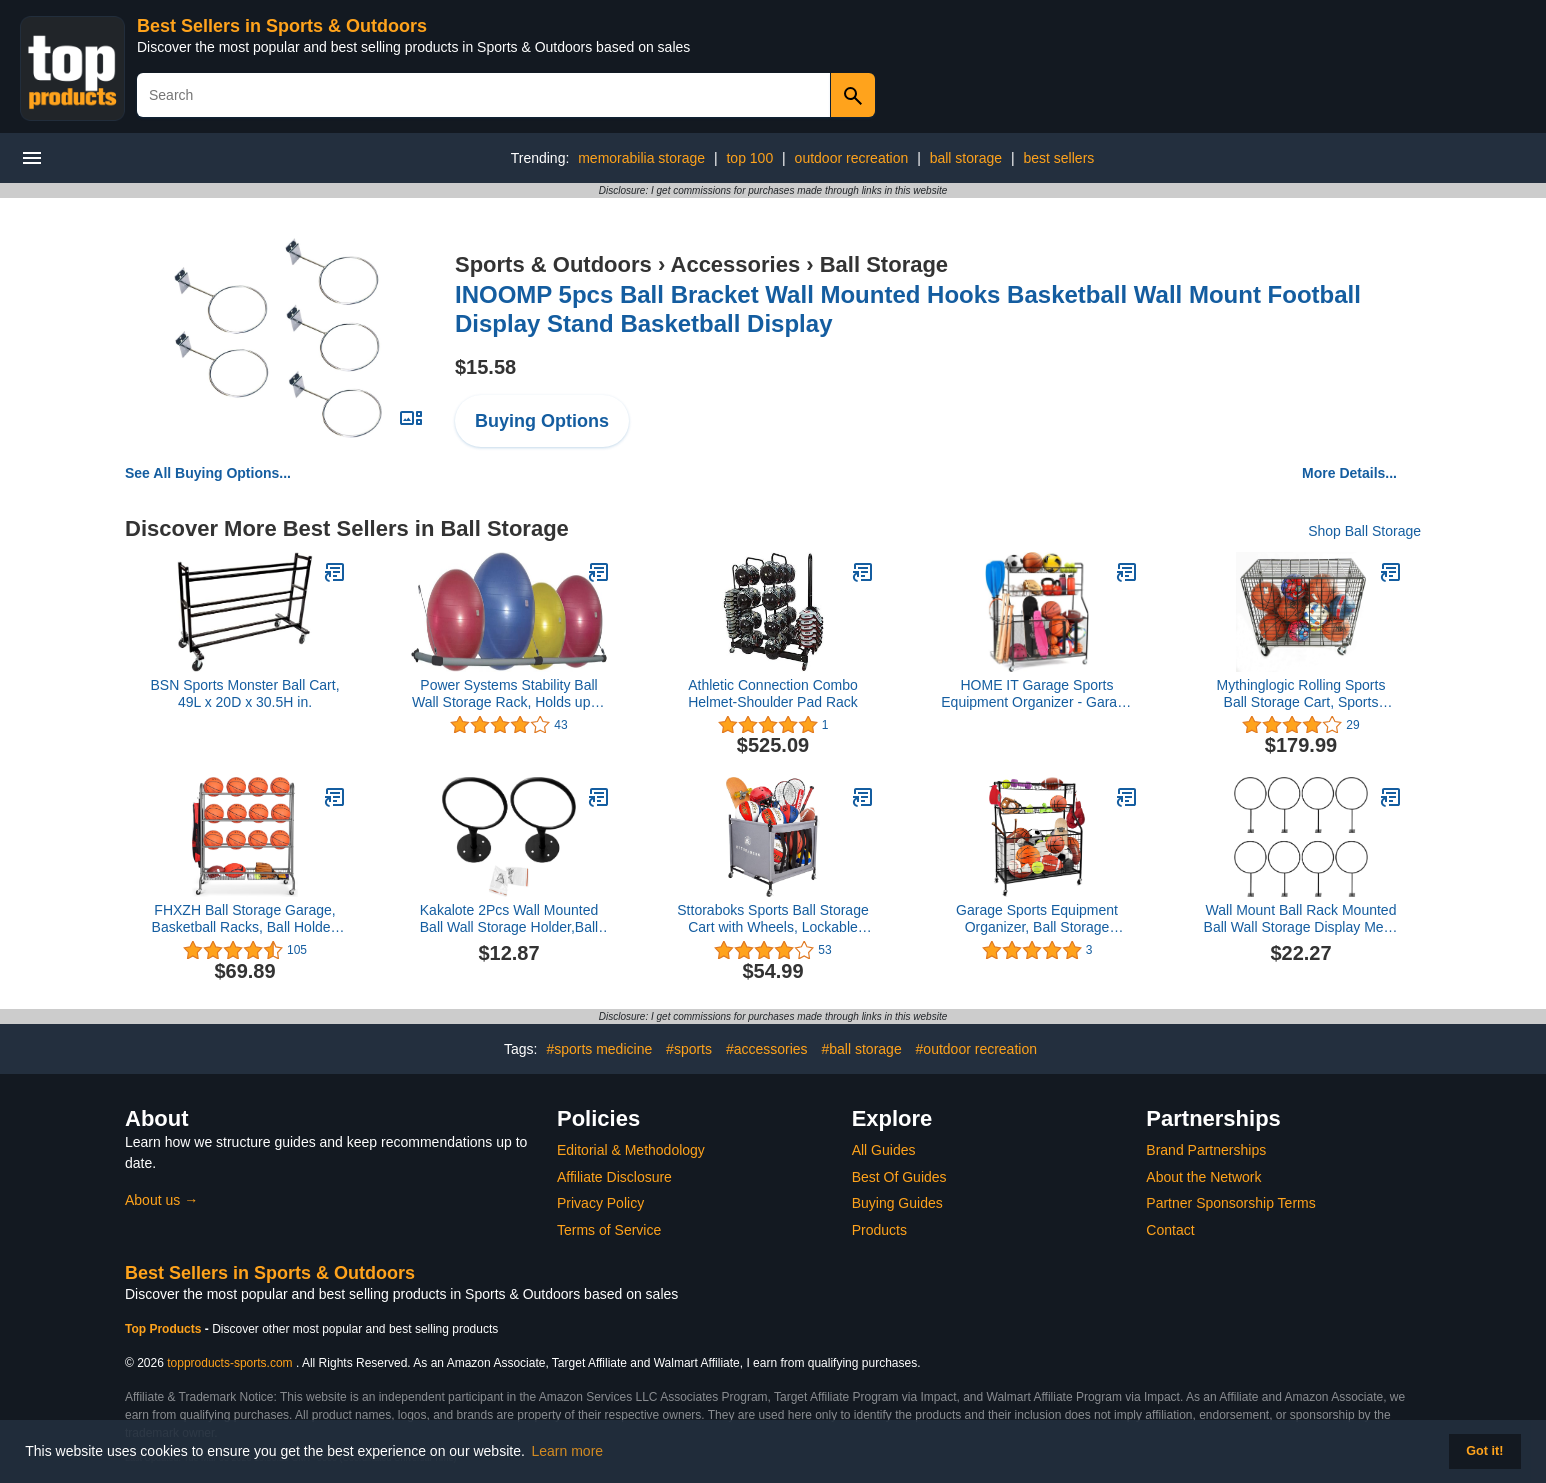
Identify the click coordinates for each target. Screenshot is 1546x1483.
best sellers (1058, 158)
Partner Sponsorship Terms (1230, 1203)
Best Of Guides (899, 1177)
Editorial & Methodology (631, 1150)
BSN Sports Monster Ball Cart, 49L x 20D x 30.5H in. (244, 693)
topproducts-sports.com (229, 1363)
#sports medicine (599, 1049)
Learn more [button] (568, 1451)
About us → (161, 1200)
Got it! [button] (1484, 1451)
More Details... (1349, 473)
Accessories (736, 264)
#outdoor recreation (976, 1049)
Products (879, 1230)
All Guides (884, 1150)
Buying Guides (897, 1203)
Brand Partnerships (1206, 1150)
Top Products (165, 1329)
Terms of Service (609, 1230)
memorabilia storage (641, 158)
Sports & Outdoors (553, 264)
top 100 (749, 158)
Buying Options (542, 421)
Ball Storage (884, 264)
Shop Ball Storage (1364, 531)
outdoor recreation (852, 158)
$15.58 (485, 367)
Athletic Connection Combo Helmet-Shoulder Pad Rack (773, 693)
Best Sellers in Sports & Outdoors (282, 26)
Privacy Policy (600, 1203)
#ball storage (862, 1049)
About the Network (1203, 1177)
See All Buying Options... (208, 473)
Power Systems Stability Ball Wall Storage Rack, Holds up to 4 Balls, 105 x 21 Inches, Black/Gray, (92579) (509, 694)
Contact (1170, 1230)
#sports (689, 1049)
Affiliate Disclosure (614, 1177)
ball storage (966, 158)
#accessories (767, 1049)
